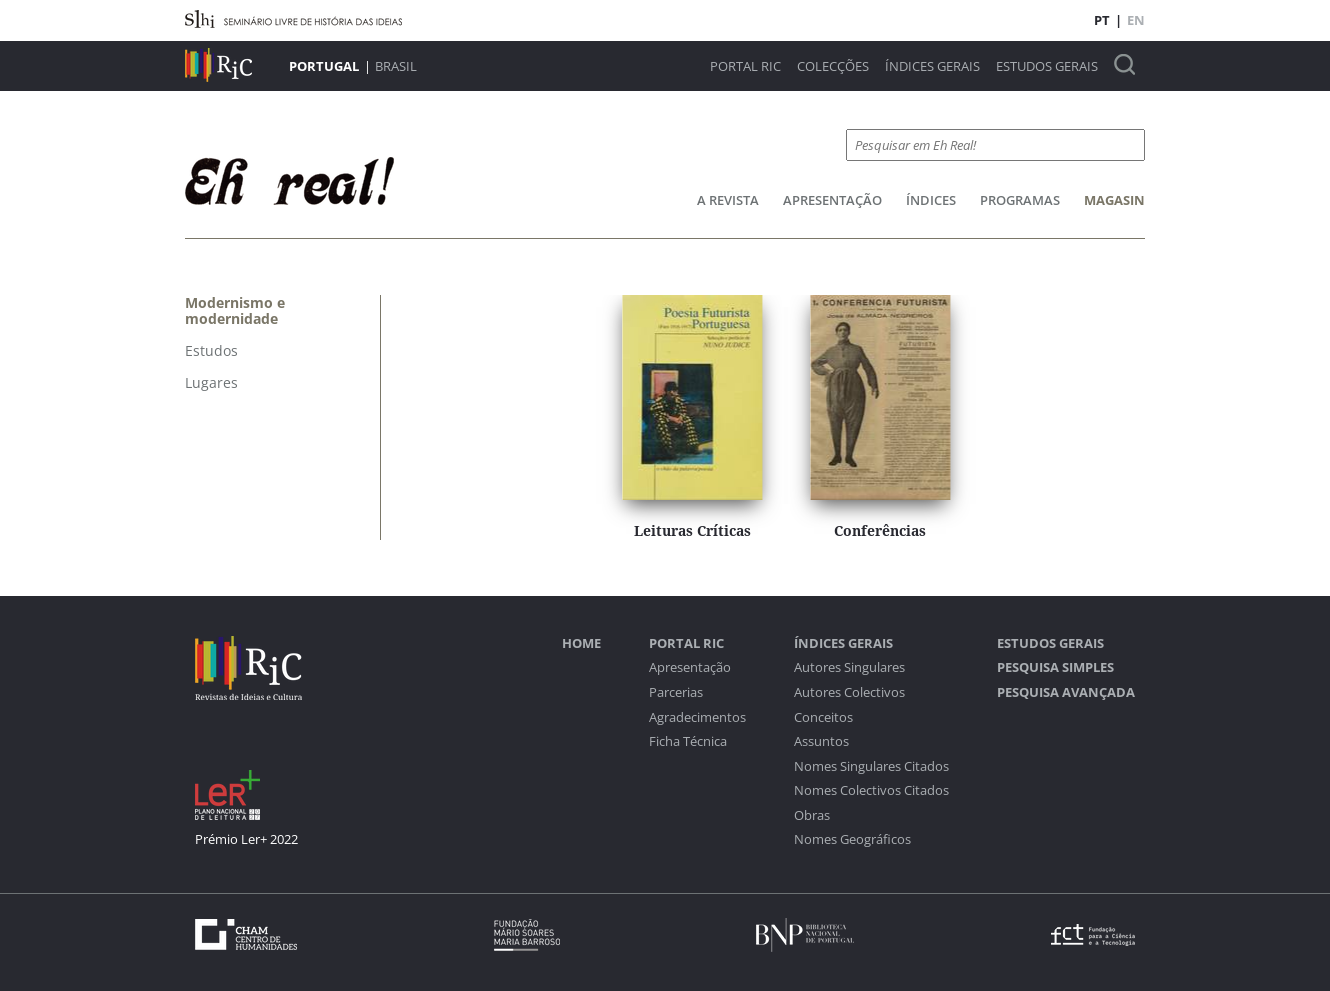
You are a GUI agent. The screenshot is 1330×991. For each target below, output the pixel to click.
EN (1136, 20)
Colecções (833, 66)
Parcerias (676, 692)
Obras (812, 815)
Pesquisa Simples (1055, 667)
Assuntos (821, 741)
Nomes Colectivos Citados (871, 790)
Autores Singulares (849, 667)
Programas (1020, 200)
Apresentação (832, 200)
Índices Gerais (932, 66)
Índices (931, 200)
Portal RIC (745, 66)
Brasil (396, 66)
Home (581, 643)
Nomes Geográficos (852, 839)
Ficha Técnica (688, 741)
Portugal (324, 66)
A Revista (728, 200)
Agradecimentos (697, 717)
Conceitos (823, 717)
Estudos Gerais (1047, 66)
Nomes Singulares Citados (871, 766)
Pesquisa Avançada (1066, 692)
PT (1102, 20)
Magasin (1114, 200)
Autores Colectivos (849, 692)
